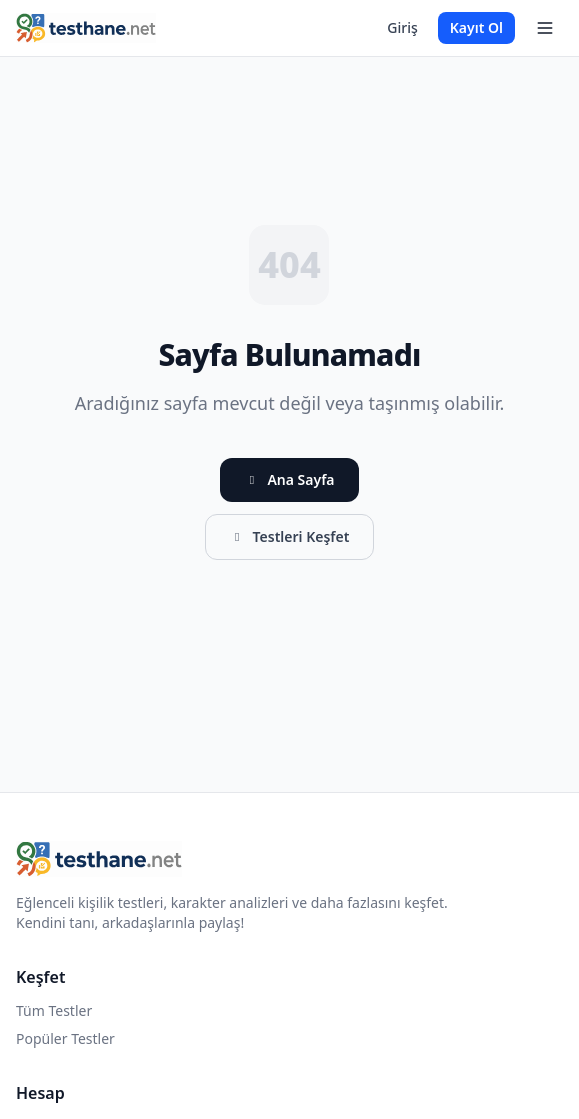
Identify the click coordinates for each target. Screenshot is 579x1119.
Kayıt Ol (476, 27)
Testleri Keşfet (290, 536)
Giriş (402, 27)
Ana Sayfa (289, 479)
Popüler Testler (65, 1038)
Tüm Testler (54, 1010)
